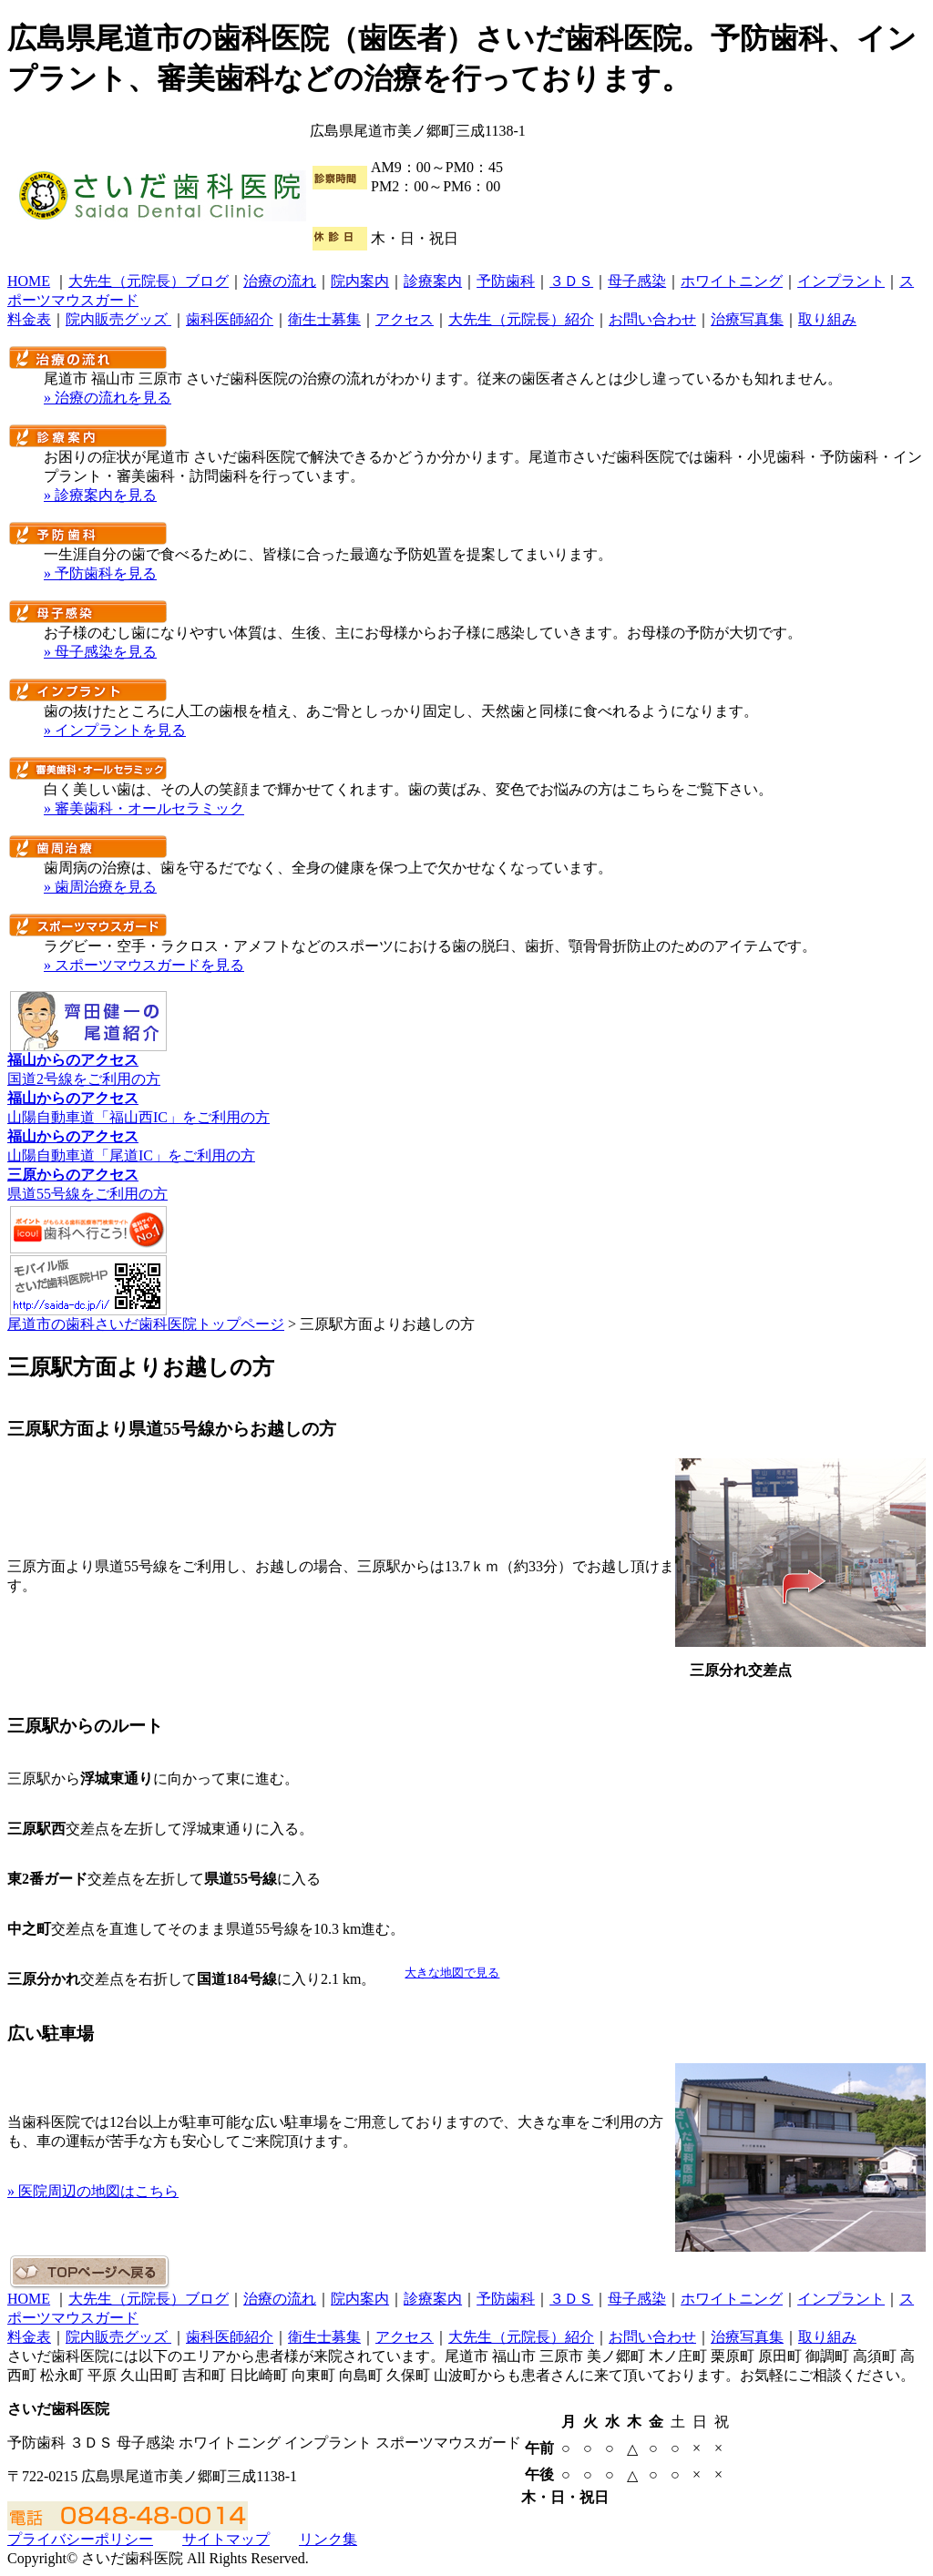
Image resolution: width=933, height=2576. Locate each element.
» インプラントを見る (115, 730)
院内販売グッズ (118, 319)
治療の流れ (279, 281)
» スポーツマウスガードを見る (144, 965)
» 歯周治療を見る (100, 886)
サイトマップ (226, 2539)
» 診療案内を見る (100, 495)
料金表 (29, 319)
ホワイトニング (732, 281)
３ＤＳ (571, 281)
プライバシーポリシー (80, 2539)
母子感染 (637, 281)
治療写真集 (747, 319)
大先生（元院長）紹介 (521, 319)
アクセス (404, 319)
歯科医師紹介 (229, 319)
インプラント (841, 281)
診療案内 (433, 281)
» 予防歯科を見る (100, 573)
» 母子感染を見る (100, 651)
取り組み (827, 319)
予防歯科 (506, 281)
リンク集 (328, 2539)
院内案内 (360, 281)
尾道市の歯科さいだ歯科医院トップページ (145, 1324)
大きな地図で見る (452, 1972)
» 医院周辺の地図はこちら (93, 2191)
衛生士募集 (324, 319)
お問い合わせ (652, 319)
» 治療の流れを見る (107, 397)
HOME (28, 281)
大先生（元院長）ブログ (148, 281)
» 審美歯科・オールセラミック (144, 808)
